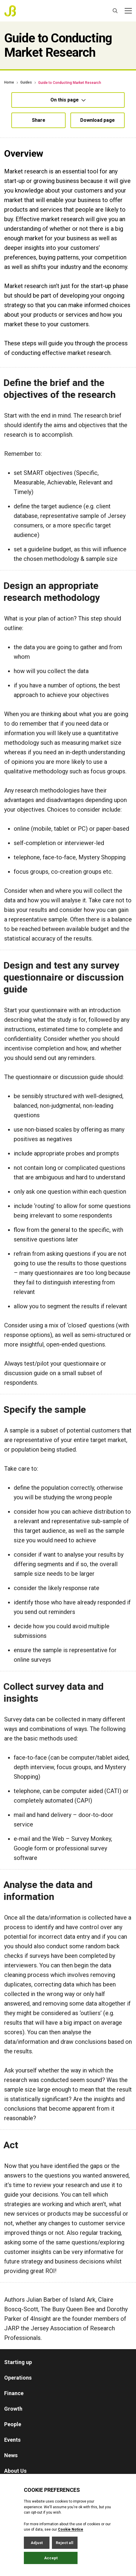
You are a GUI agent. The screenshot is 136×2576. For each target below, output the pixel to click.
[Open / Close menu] (128, 11)
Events (12, 2440)
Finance (14, 2393)
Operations (18, 2378)
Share (38, 120)
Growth (13, 2409)
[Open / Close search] (115, 11)
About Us (15, 2471)
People (12, 2424)
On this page (68, 100)
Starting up (18, 2362)
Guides (26, 82)
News (11, 2455)
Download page (97, 120)
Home (9, 82)
